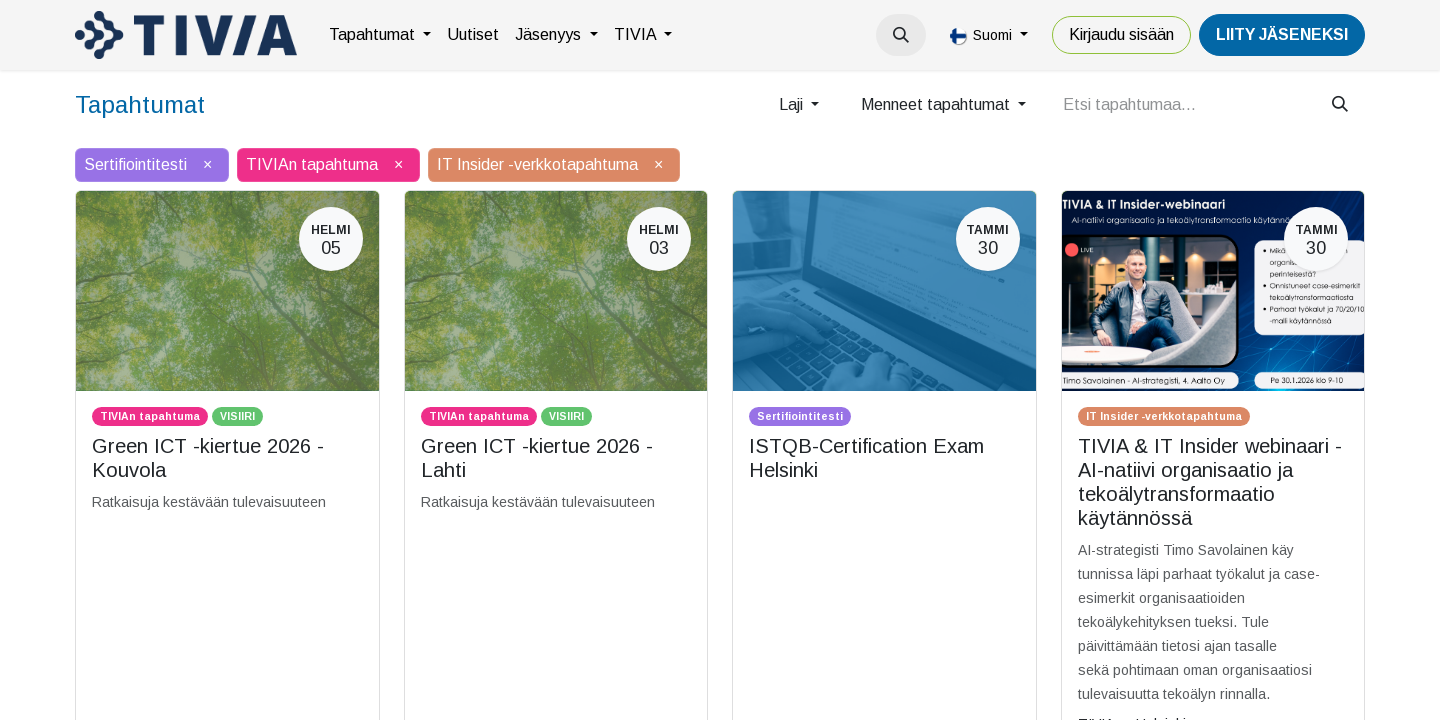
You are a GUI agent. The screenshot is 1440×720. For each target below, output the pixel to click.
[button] (901, 35)
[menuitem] (380, 35)
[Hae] (1340, 105)
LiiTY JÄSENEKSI (1282, 34)
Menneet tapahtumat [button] (937, 104)
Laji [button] (793, 104)
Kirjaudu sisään (1121, 34)
